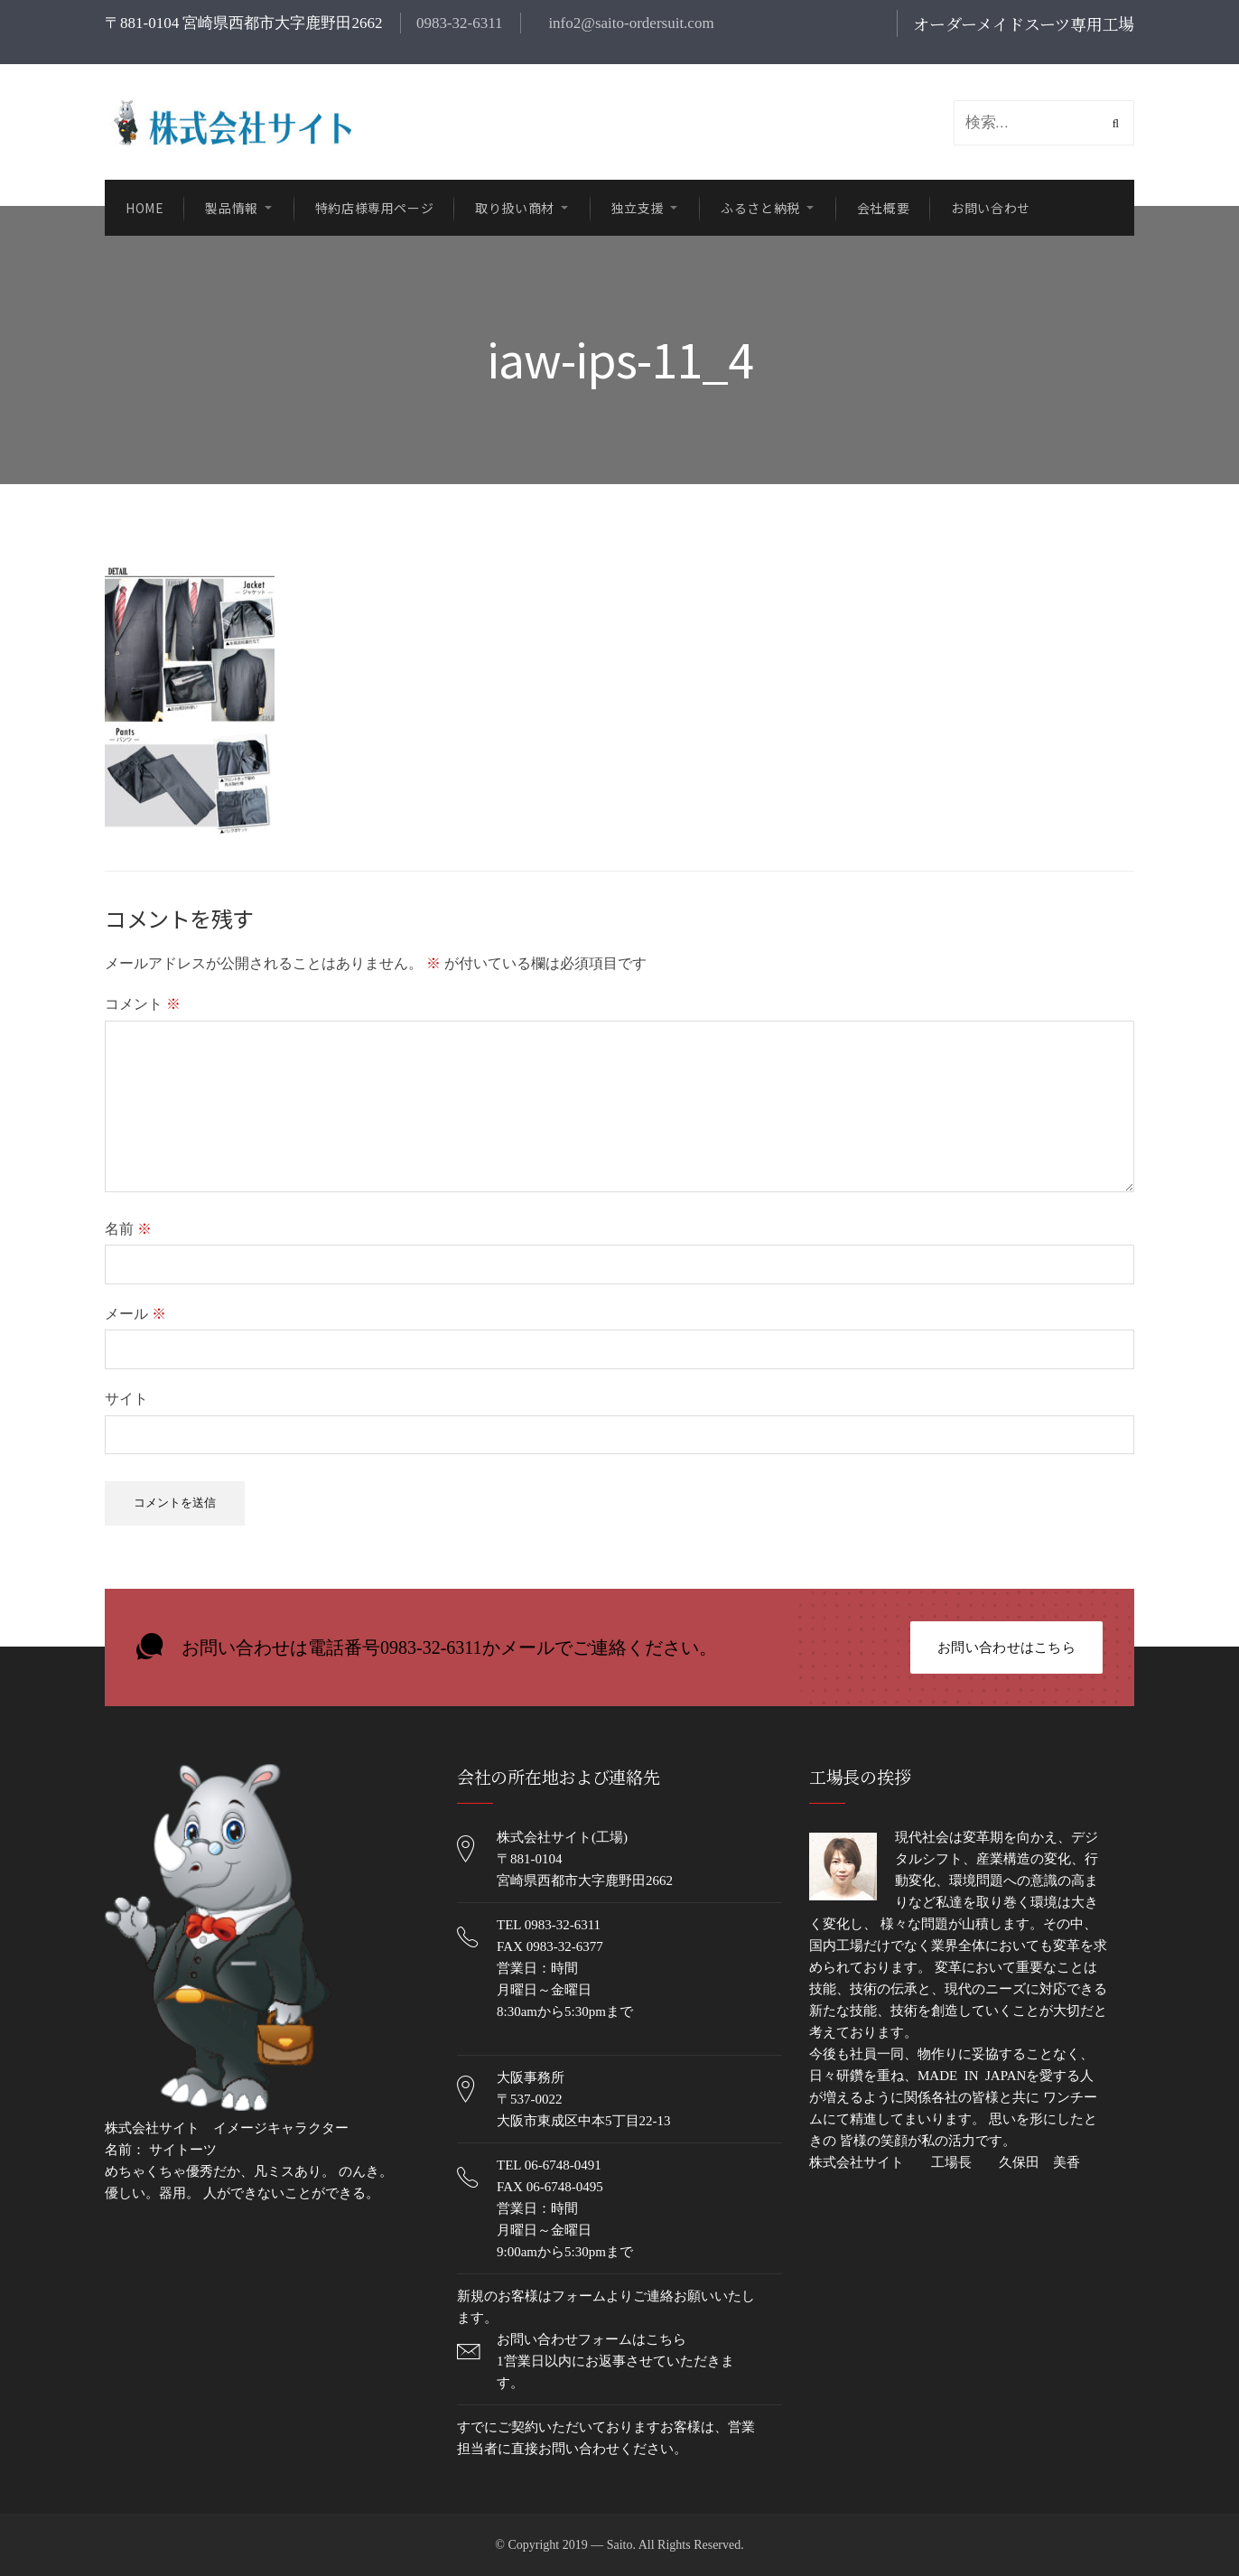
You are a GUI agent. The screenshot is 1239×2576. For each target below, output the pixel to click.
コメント (143, 1004)
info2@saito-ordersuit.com (629, 23)
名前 (128, 1229)
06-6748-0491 (563, 2165)
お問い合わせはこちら (1006, 1647)
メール (135, 1313)
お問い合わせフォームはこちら (591, 2339)
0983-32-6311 (459, 23)
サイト (126, 1398)
